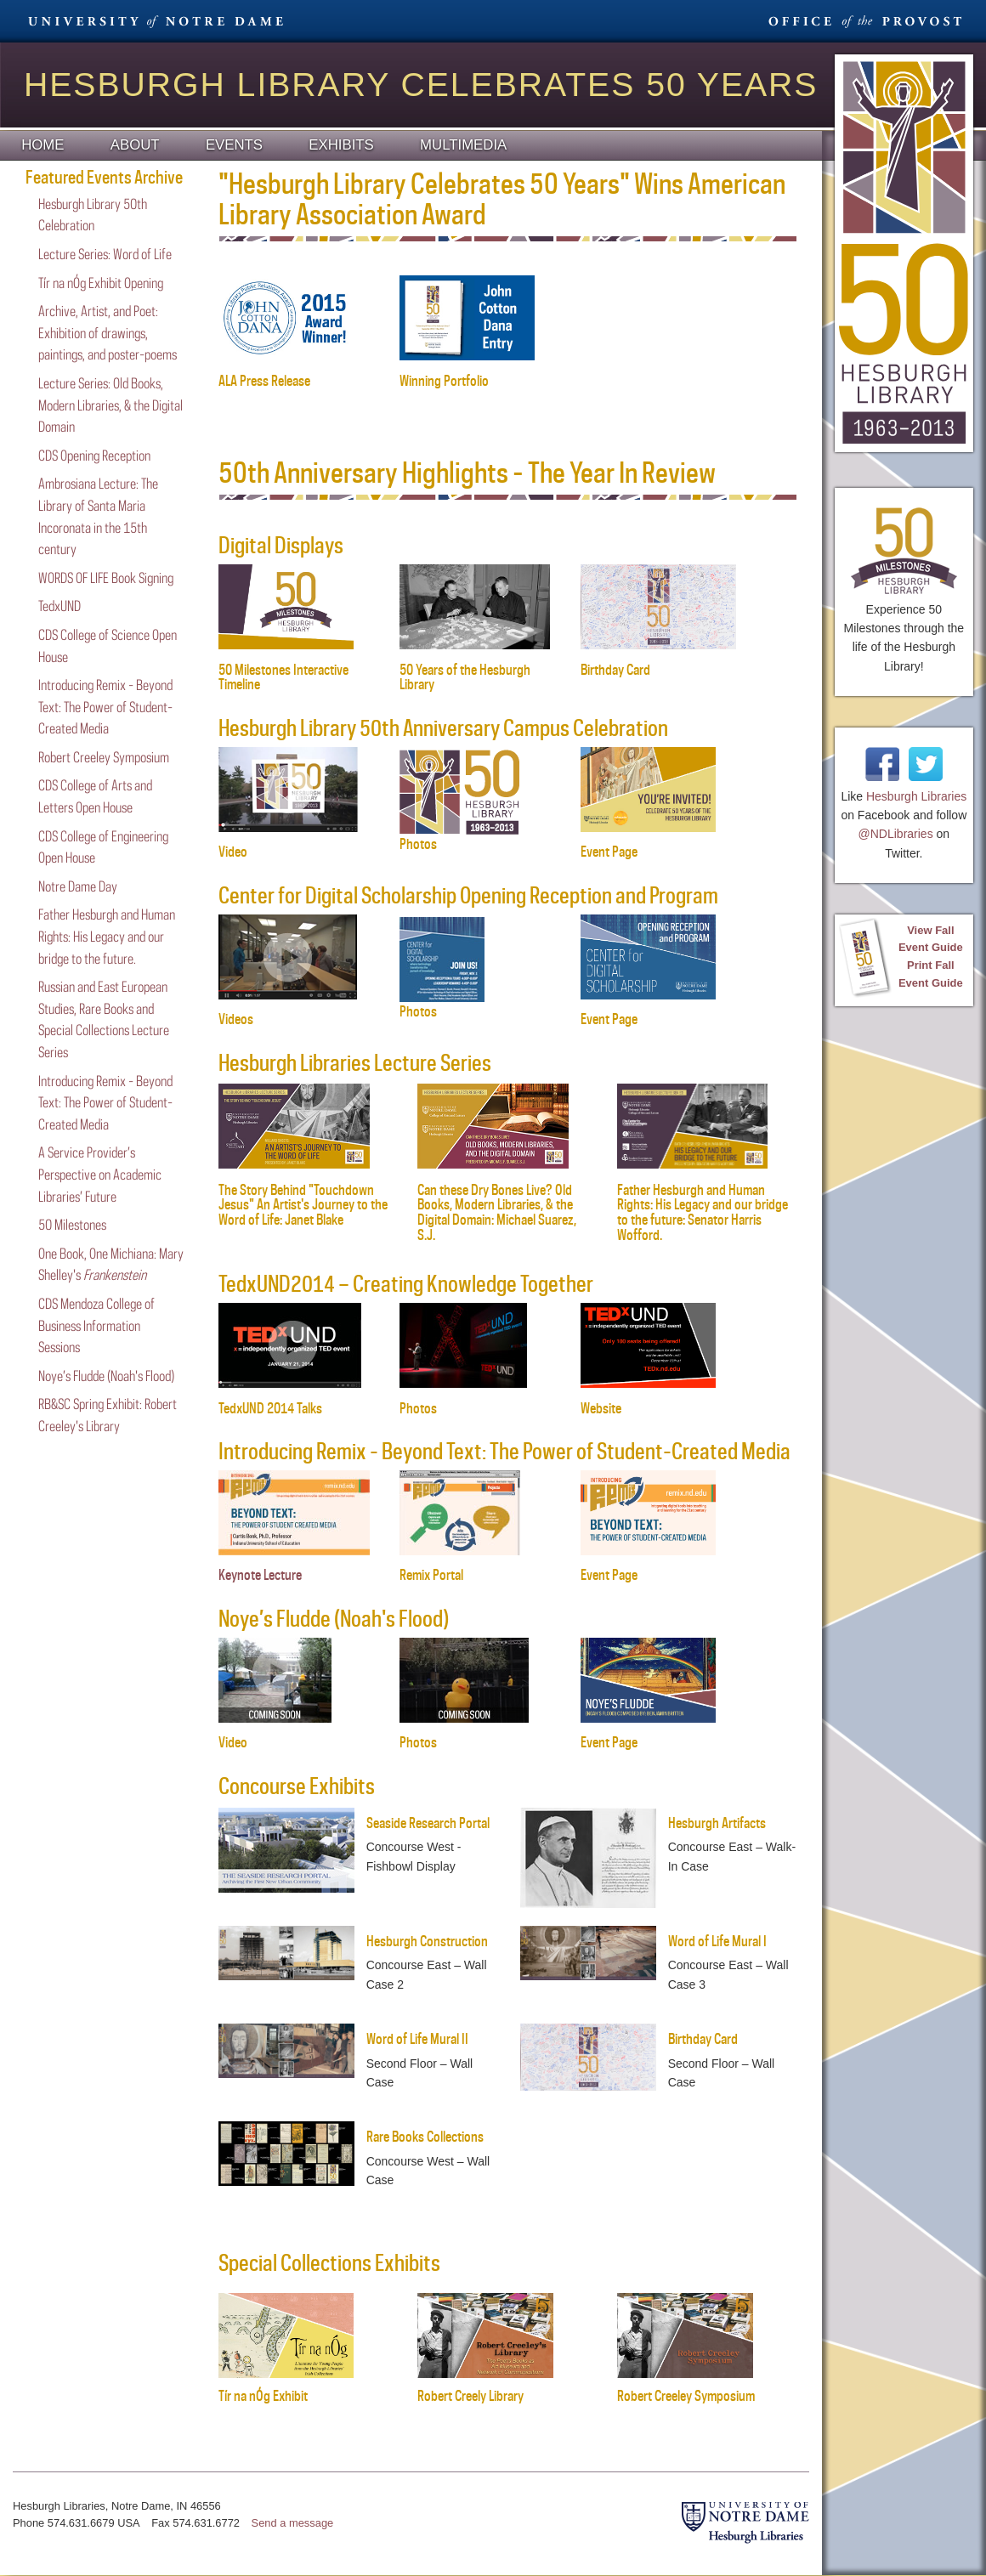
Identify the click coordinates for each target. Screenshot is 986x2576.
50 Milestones (72, 1224)
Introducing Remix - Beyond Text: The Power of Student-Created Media (105, 707)
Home (42, 145)
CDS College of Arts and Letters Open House (95, 796)
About (135, 145)
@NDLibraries (895, 834)
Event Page (609, 1574)
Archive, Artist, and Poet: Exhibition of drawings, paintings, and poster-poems (107, 333)
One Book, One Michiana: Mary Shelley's (111, 1264)
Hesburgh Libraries (916, 796)
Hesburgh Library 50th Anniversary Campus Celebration (443, 727)
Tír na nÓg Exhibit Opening (100, 283)
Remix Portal (431, 1574)
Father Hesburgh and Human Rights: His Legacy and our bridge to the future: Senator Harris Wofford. (702, 1212)
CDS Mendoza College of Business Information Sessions (96, 1325)
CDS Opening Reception (94, 455)
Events (234, 145)
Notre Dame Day (77, 886)
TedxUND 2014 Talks (270, 1408)
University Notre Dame (155, 21)
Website (601, 1408)
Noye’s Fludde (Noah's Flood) (106, 1375)
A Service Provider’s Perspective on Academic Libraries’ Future (100, 1174)
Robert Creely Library (485, 2389)
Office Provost (862, 21)
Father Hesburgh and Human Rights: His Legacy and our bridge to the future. (106, 936)
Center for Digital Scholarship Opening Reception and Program (468, 895)
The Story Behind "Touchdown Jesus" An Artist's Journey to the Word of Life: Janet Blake (303, 1204)
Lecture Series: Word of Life (105, 254)
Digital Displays (280, 544)
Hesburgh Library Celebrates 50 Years (421, 84)
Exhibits (341, 145)
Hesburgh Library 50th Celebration (92, 215)
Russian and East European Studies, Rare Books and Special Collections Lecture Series (103, 1019)
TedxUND (59, 605)
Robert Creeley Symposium (103, 757)
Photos (418, 1408)
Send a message (293, 2523)
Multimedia (463, 145)
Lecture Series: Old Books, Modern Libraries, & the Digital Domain (110, 405)
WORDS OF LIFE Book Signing (105, 577)
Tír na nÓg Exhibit (286, 2389)
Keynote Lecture (260, 1574)
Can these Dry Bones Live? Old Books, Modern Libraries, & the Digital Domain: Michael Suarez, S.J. (496, 1212)
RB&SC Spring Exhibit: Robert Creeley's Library (107, 1415)
